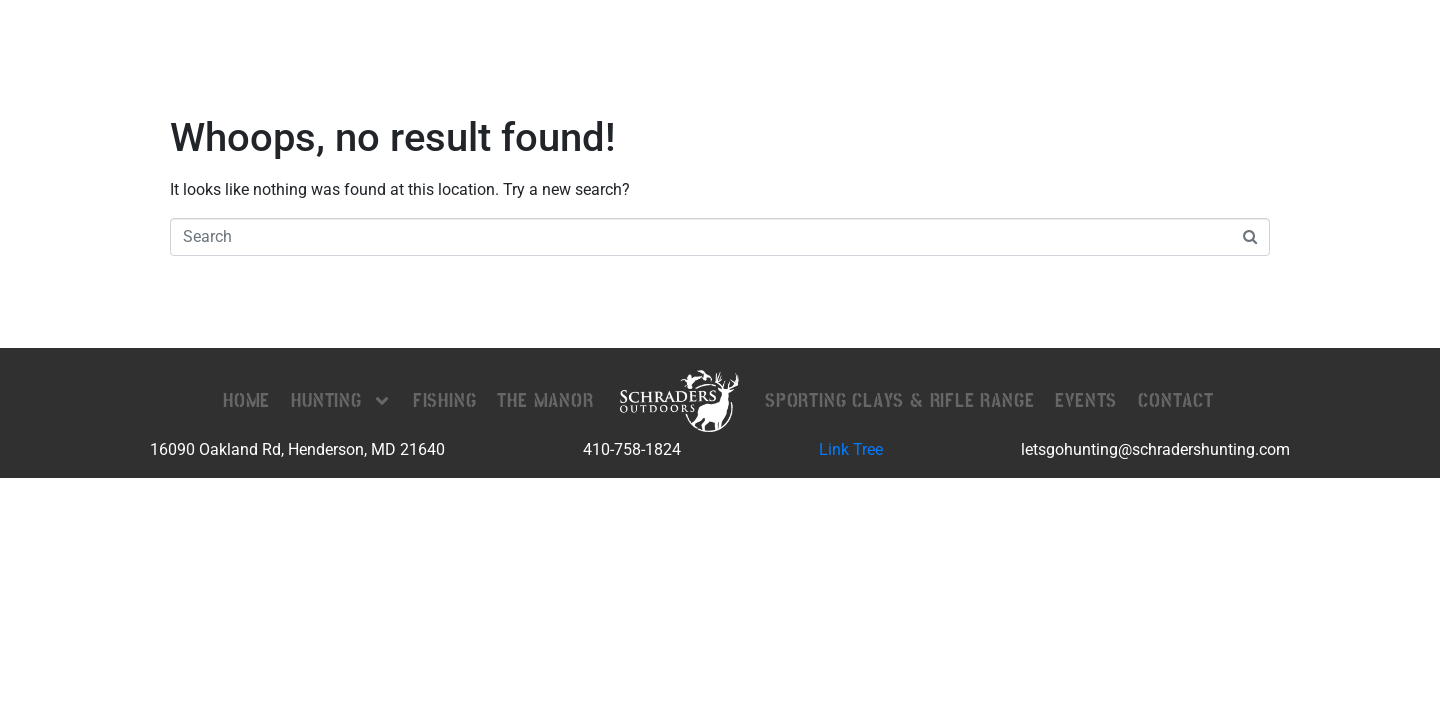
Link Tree (851, 449)
